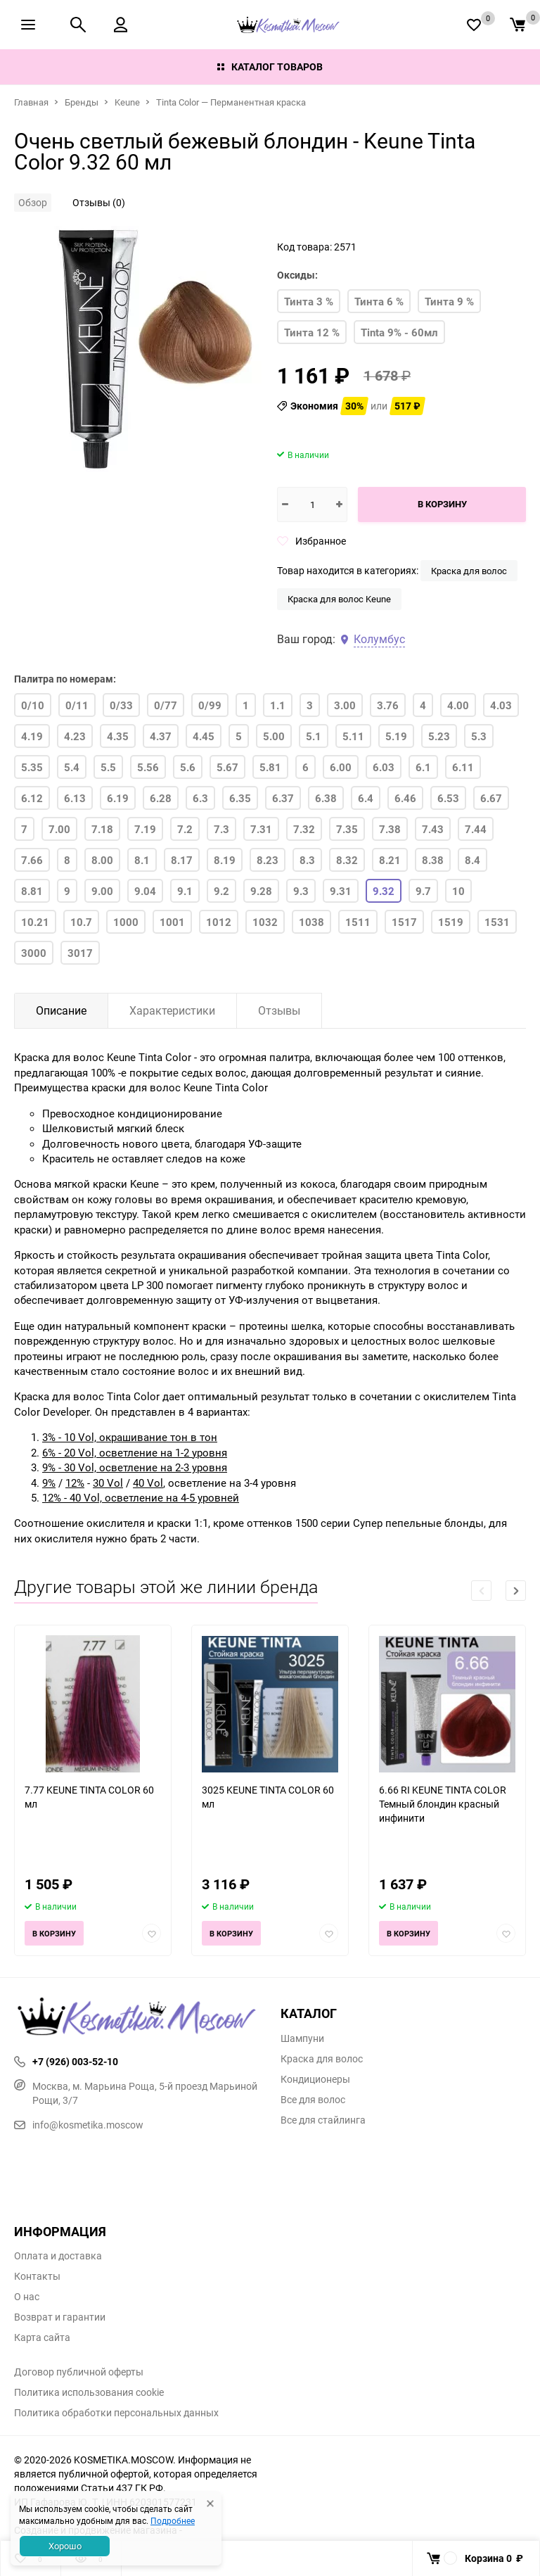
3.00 (345, 705)
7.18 (102, 829)
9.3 (301, 891)
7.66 (32, 860)
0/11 (77, 705)
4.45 (203, 736)
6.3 (200, 798)
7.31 (261, 829)
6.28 (161, 798)
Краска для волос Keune (339, 598)
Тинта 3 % (308, 301)
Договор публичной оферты (78, 2372)
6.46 (405, 798)
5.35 (32, 767)
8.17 (182, 860)
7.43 (433, 829)
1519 (450, 922)
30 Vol (108, 1483)
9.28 (261, 891)
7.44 (476, 829)
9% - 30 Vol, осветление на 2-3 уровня (134, 1467)
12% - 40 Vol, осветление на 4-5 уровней (140, 1497)
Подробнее (172, 2520)
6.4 (365, 798)
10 (458, 891)
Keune (127, 102)
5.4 (71, 767)
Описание (61, 1010)
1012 (218, 922)
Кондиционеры (315, 2079)
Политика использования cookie (89, 2392)
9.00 (102, 891)
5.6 (187, 767)
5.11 (353, 736)
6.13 (75, 798)
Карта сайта (42, 2337)
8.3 (307, 860)
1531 (497, 922)
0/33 (121, 705)
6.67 (491, 798)
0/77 (165, 705)
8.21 (390, 860)
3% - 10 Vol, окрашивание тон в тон (129, 1437)
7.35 (347, 829)
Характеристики (172, 1010)
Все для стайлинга (323, 2120)
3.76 (388, 705)
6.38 (326, 798)
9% (49, 1483)
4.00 (458, 705)
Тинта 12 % (312, 332)
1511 (358, 922)
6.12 (32, 798)
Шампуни (302, 2038)
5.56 (148, 767)
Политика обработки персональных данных (116, 2413)
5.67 (227, 767)
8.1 (142, 860)
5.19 (396, 736)
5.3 (479, 736)
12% (74, 1483)
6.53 (448, 798)
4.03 (501, 705)
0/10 (32, 705)
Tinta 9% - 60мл (399, 332)
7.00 (59, 829)
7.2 (185, 829)
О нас (26, 2297)
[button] (516, 1590)
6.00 (341, 767)
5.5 (108, 767)
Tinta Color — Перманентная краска (231, 102)
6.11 (463, 767)
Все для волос (313, 2100)
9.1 (185, 891)
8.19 (225, 860)
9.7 (423, 891)
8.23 (267, 860)
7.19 (145, 829)
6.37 (283, 798)
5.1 (313, 736)
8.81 (32, 891)
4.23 (75, 736)
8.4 (472, 860)
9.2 (221, 891)
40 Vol (148, 1483)
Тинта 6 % (379, 301)
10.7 (81, 922)
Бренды (81, 102)
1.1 (277, 705)
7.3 (221, 829)
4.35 (118, 736)
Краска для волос (469, 570)
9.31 (341, 891)
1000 (126, 922)
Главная (31, 102)
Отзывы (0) (98, 202)
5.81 (270, 767)
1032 (265, 922)
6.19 (118, 798)
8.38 (433, 860)
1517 (404, 922)
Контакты (37, 2276)
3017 (80, 953)
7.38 (390, 829)
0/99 (209, 705)
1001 (172, 922)
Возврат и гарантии (59, 2317)
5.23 (439, 736)
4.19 (32, 736)
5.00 (274, 736)
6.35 (240, 798)
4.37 (161, 736)
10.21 (35, 922)
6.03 (383, 767)
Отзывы (279, 1010)
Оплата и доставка (58, 2256)
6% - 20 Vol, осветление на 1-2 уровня (134, 1452)
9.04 (145, 891)
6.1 (423, 767)
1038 (311, 922)
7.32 (304, 829)
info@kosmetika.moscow (78, 2124)
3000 (33, 953)
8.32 (347, 860)
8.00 (102, 860)
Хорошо (65, 2545)
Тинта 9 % (449, 301)
